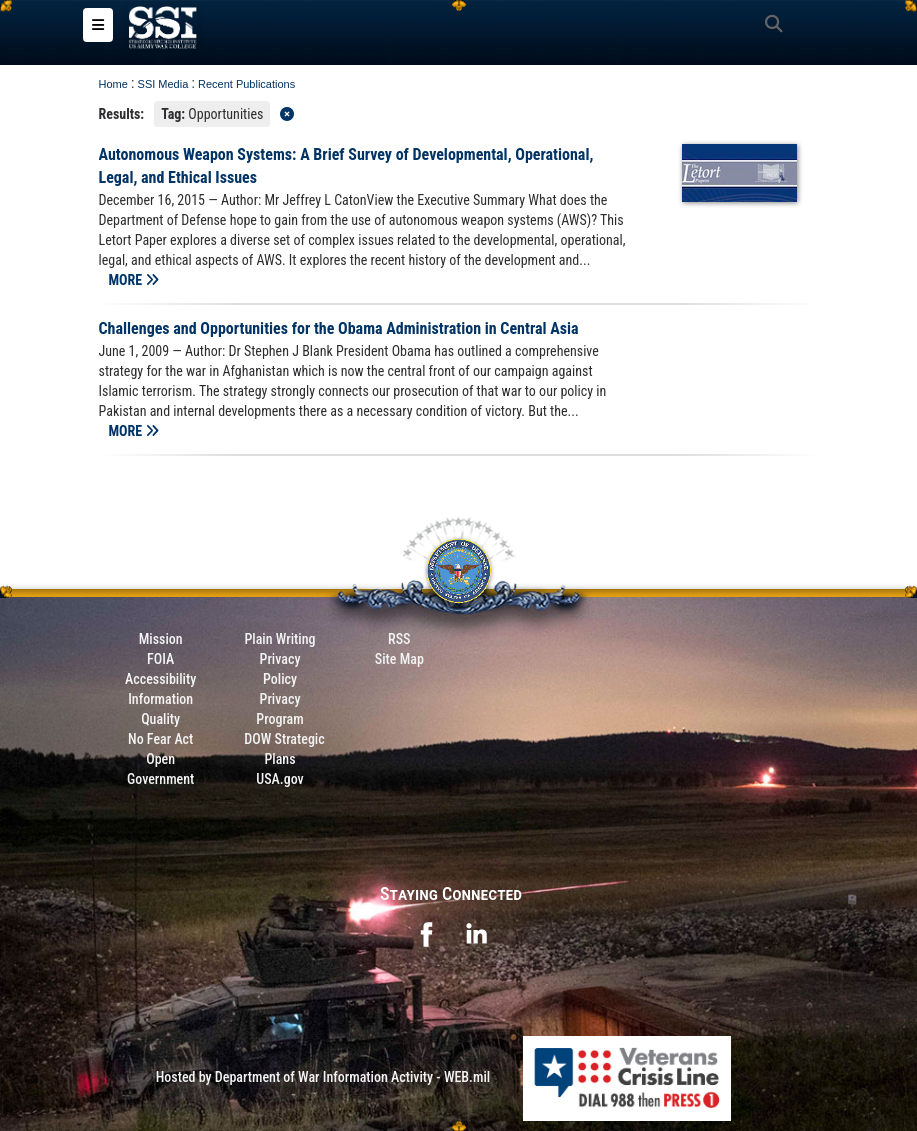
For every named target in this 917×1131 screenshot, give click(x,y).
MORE (134, 280)
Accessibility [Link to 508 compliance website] (160, 679)
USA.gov (280, 779)
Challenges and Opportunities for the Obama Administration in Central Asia (339, 328)
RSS (399, 639)
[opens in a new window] (426, 932)
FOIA (160, 659)
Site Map (399, 659)
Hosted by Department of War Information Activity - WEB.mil (323, 1077)
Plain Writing (279, 639)
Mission (161, 639)
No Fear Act (160, 739)
